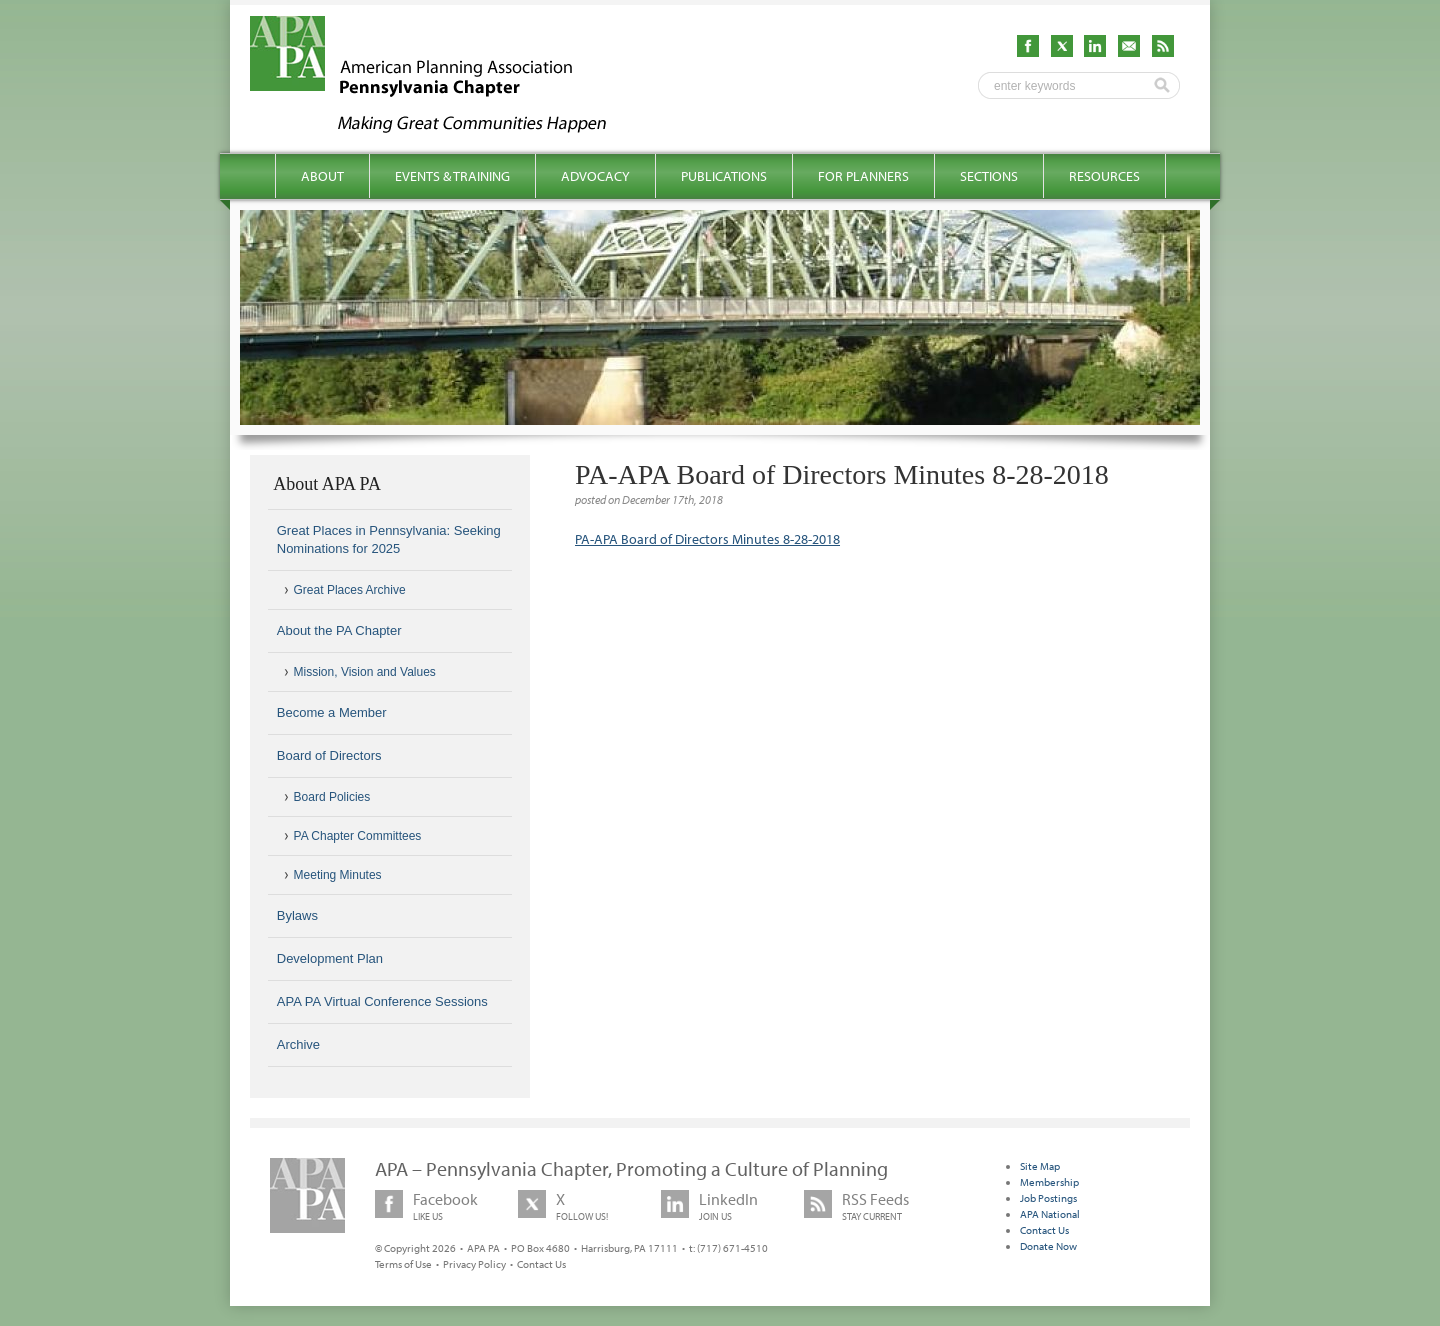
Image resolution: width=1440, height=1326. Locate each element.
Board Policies (332, 797)
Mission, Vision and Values (365, 672)
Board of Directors (329, 755)
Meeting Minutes (338, 875)
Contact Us (541, 1264)
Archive (298, 1044)
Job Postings (1048, 1198)
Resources (1104, 176)
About (322, 176)
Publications (724, 176)
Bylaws (297, 915)
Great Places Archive (350, 590)
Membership (1049, 1182)
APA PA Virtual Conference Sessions (382, 1001)
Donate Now (1048, 1246)
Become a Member (332, 712)
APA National (1050, 1214)
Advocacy (595, 176)
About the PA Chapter (339, 630)
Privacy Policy (474, 1264)
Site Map (1040, 1166)
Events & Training (452, 176)
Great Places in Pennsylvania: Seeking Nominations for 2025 (389, 539)
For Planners (863, 176)
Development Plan (330, 958)
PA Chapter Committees (358, 836)
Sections (989, 176)
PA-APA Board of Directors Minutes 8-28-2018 (707, 539)
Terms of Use (403, 1264)
